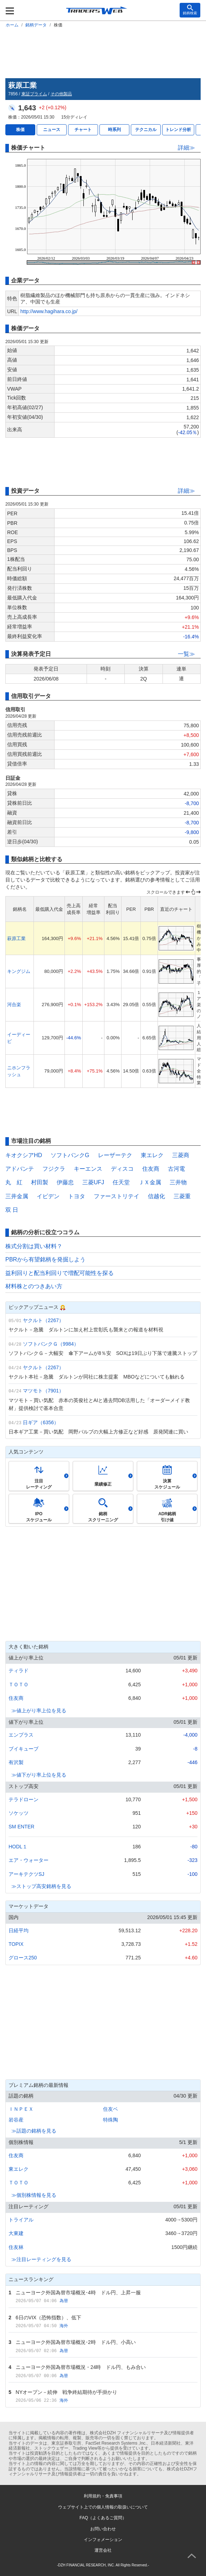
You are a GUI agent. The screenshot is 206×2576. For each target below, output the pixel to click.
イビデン (48, 1196)
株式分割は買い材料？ (33, 1246)
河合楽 (14, 1004)
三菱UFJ (93, 1182)
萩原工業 (16, 938)
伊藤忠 (65, 1182)
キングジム (18, 971)
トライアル (21, 2220)
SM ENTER (21, 1826)
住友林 (16, 2247)
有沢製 (16, 1762)
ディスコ (122, 1169)
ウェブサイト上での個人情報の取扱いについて (103, 2507)
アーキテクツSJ (26, 1874)
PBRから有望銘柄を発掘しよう (45, 1259)
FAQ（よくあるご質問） (103, 2517)
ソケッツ (19, 1813)
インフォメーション (103, 2539)
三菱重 (182, 1196)
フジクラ (53, 1169)
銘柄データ (36, 24)
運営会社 (103, 2550)
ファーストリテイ (116, 1196)
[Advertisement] (103, 52)
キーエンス (88, 1169)
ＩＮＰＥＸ (21, 2109)
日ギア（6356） (41, 1422)
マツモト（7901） (43, 1391)
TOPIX (16, 1944)
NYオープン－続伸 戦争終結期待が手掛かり (66, 2392)
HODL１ (18, 1846)
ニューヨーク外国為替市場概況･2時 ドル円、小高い (76, 2342)
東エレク (152, 1155)
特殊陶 (110, 2120)
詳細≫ (186, 148)
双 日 (11, 1210)
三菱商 (180, 1155)
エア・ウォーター (28, 1860)
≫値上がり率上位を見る (38, 1710)
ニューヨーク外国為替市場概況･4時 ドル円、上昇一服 (78, 2292)
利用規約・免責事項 (103, 2496)
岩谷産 (16, 2120)
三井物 (178, 1182)
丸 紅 (13, 1182)
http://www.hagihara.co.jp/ (48, 311)
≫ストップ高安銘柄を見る (41, 1886)
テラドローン (23, 1799)
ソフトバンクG (70, 1155)
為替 (64, 2300)
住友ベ (110, 2109)
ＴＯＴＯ (19, 1684)
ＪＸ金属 (149, 1182)
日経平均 (19, 1930)
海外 (64, 2325)
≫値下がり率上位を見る (38, 1775)
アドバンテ (19, 1169)
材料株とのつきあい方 (33, 1286)
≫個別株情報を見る (33, 2195)
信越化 (156, 1196)
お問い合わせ (103, 2528)
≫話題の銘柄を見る (33, 2131)
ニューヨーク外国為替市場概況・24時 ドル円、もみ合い (81, 2367)
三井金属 (16, 1196)
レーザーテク (115, 1155)
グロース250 (23, 1957)
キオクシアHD (23, 1155)
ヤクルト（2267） (43, 1320)
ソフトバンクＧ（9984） (51, 1344)
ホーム (12, 24)
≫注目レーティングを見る (41, 2259)
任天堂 (121, 1182)
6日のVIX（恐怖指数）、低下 (48, 2317)
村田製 (39, 1182)
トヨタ (76, 1196)
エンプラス (21, 1735)
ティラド (19, 1670)
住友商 (150, 1169)
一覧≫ (186, 654)
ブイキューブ (23, 1749)
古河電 (176, 1169)
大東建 (16, 2233)
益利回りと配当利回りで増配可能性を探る (59, 1273)
